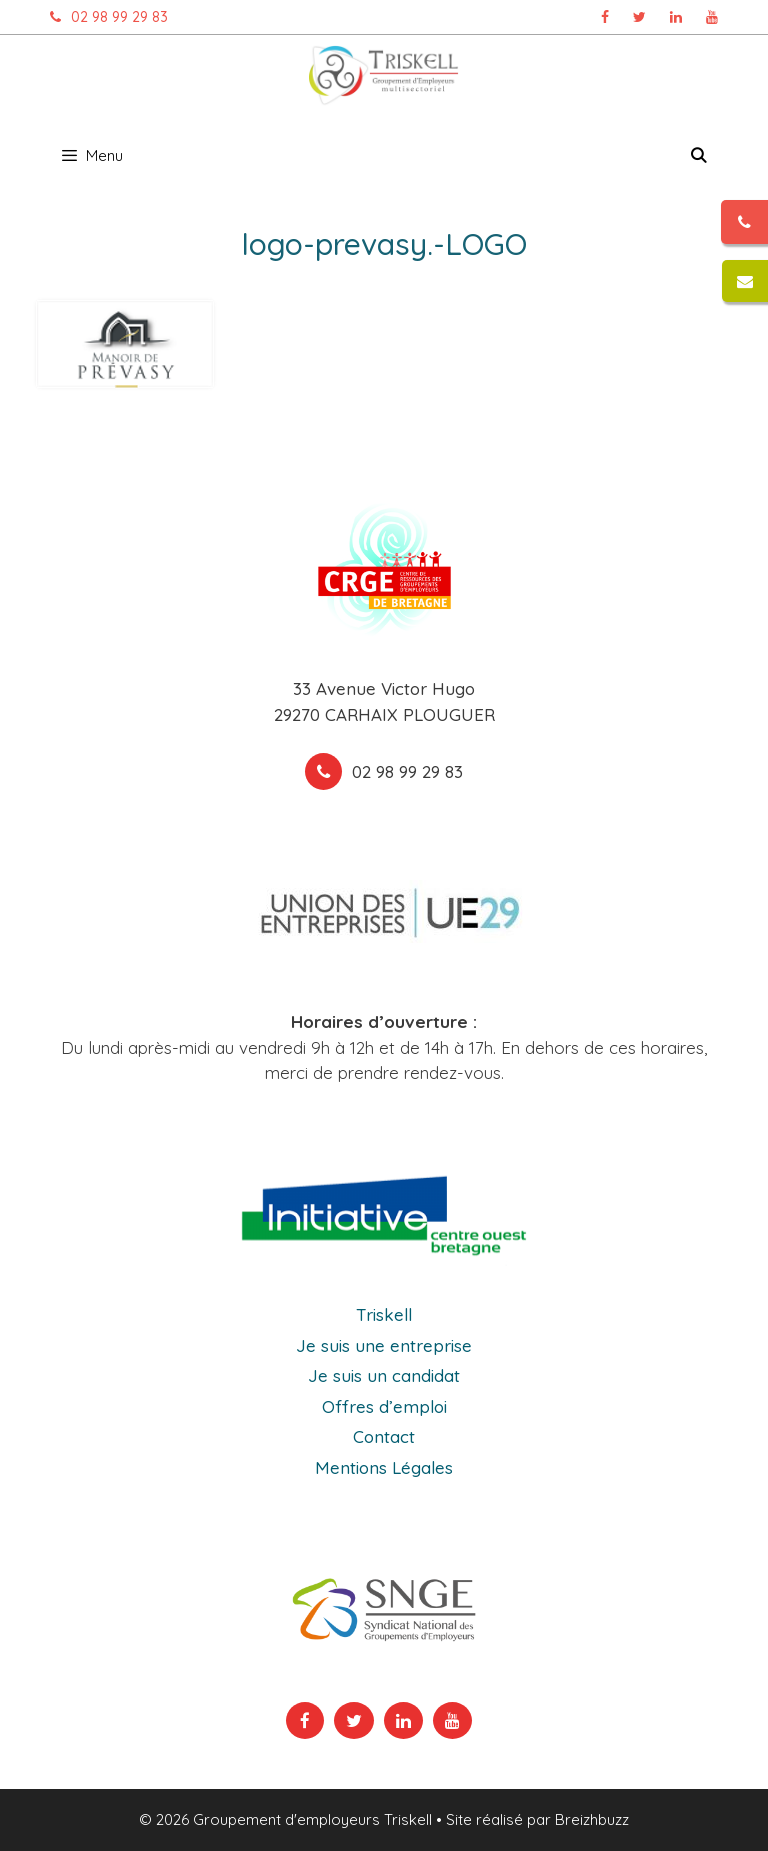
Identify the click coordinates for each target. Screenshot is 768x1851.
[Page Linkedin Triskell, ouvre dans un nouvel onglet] (676, 17)
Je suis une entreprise (384, 1345)
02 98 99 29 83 (104, 17)
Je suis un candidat (384, 1375)
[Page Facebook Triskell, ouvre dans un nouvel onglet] (605, 17)
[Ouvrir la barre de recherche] (698, 156)
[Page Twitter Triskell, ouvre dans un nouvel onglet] (639, 17)
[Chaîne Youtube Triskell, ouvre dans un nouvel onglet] (712, 17)
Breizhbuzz (592, 1819)
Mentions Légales (384, 1467)
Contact (384, 1436)
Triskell (384, 1314)
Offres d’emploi (384, 1406)
